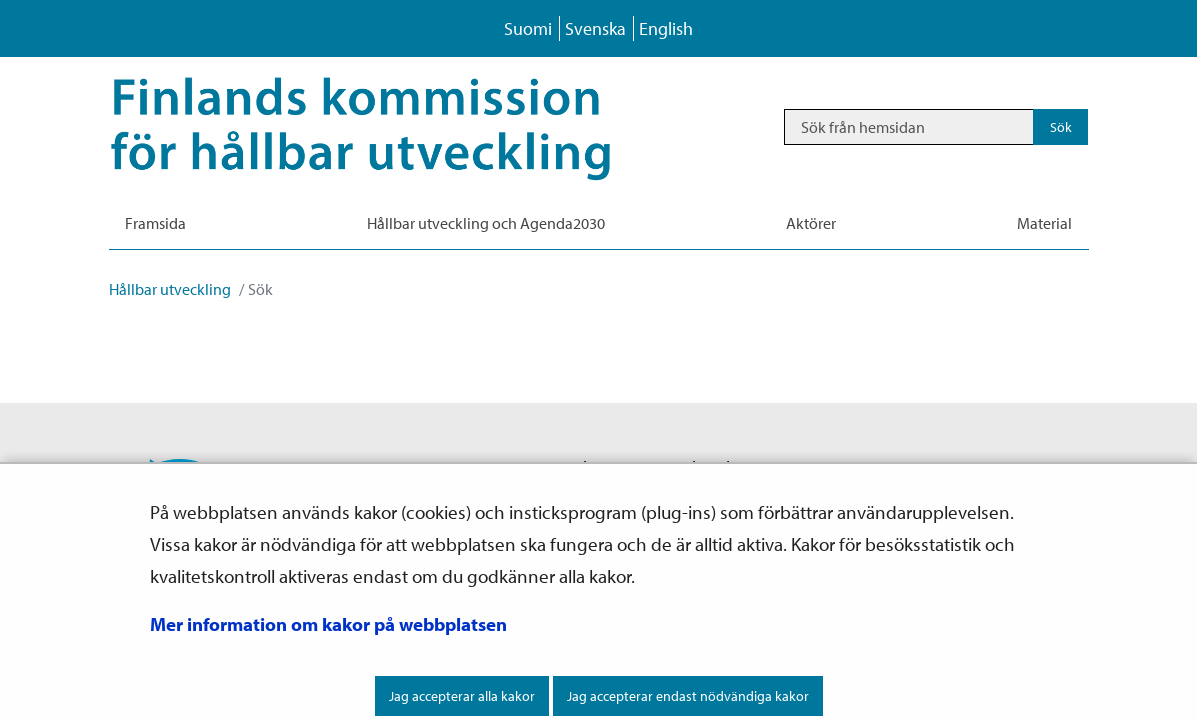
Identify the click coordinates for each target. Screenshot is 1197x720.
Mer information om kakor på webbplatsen (328, 624)
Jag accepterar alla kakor (462, 696)
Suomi (528, 28)
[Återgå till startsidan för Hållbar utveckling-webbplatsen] (389, 127)
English (666, 28)
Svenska (595, 28)
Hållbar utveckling (170, 289)
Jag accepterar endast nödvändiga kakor (688, 696)
